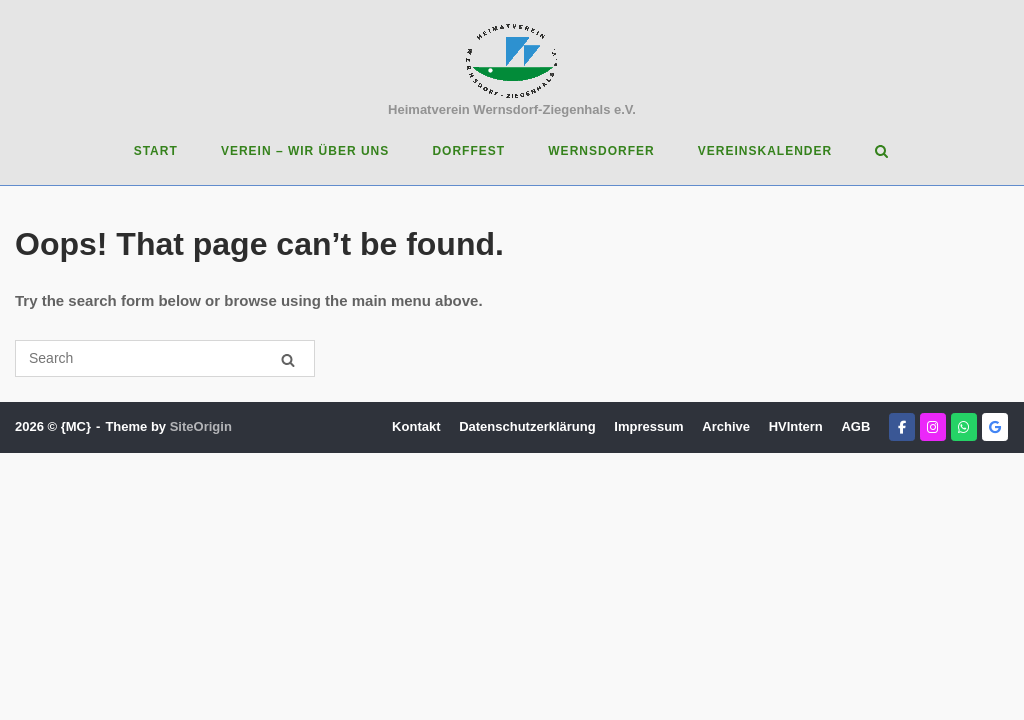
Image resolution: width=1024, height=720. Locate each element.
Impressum (648, 426)
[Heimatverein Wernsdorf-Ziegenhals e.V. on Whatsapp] (964, 427)
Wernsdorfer (601, 151)
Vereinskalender (765, 151)
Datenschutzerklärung (527, 426)
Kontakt (416, 426)
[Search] (288, 359)
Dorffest (468, 151)
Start (156, 151)
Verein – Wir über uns (305, 151)
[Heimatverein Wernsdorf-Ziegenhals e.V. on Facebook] (902, 427)
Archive (726, 426)
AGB (855, 426)
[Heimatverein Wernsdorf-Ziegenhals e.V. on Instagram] (933, 427)
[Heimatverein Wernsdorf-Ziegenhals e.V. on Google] (995, 427)
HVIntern (796, 426)
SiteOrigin (201, 426)
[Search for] (165, 358)
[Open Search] (881, 152)
